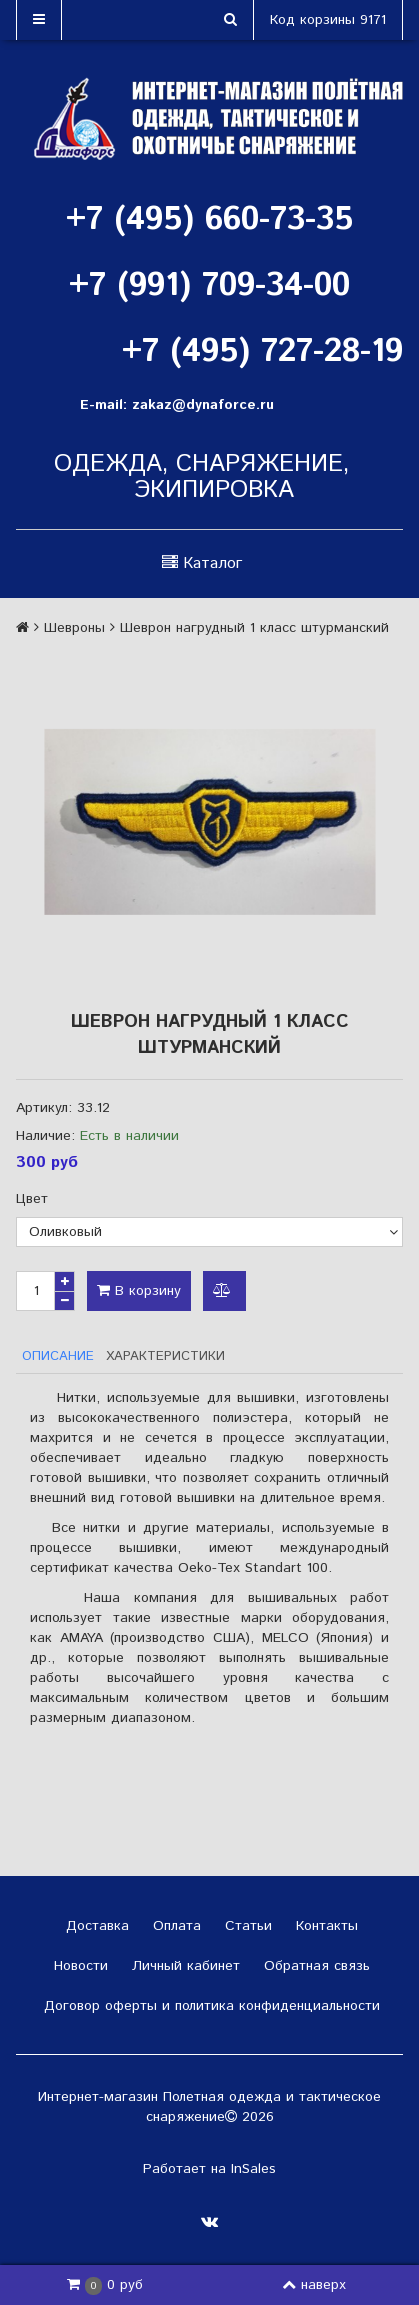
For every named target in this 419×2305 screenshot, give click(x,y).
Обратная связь (314, 1966)
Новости (78, 1966)
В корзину (139, 1291)
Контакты (324, 1926)
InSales (253, 2169)
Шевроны (74, 628)
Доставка (95, 1926)
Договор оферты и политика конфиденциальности (209, 2006)
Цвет (32, 1199)
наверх (314, 2285)
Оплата (174, 1926)
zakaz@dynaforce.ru (203, 405)
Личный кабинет (183, 1966)
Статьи (246, 1926)
